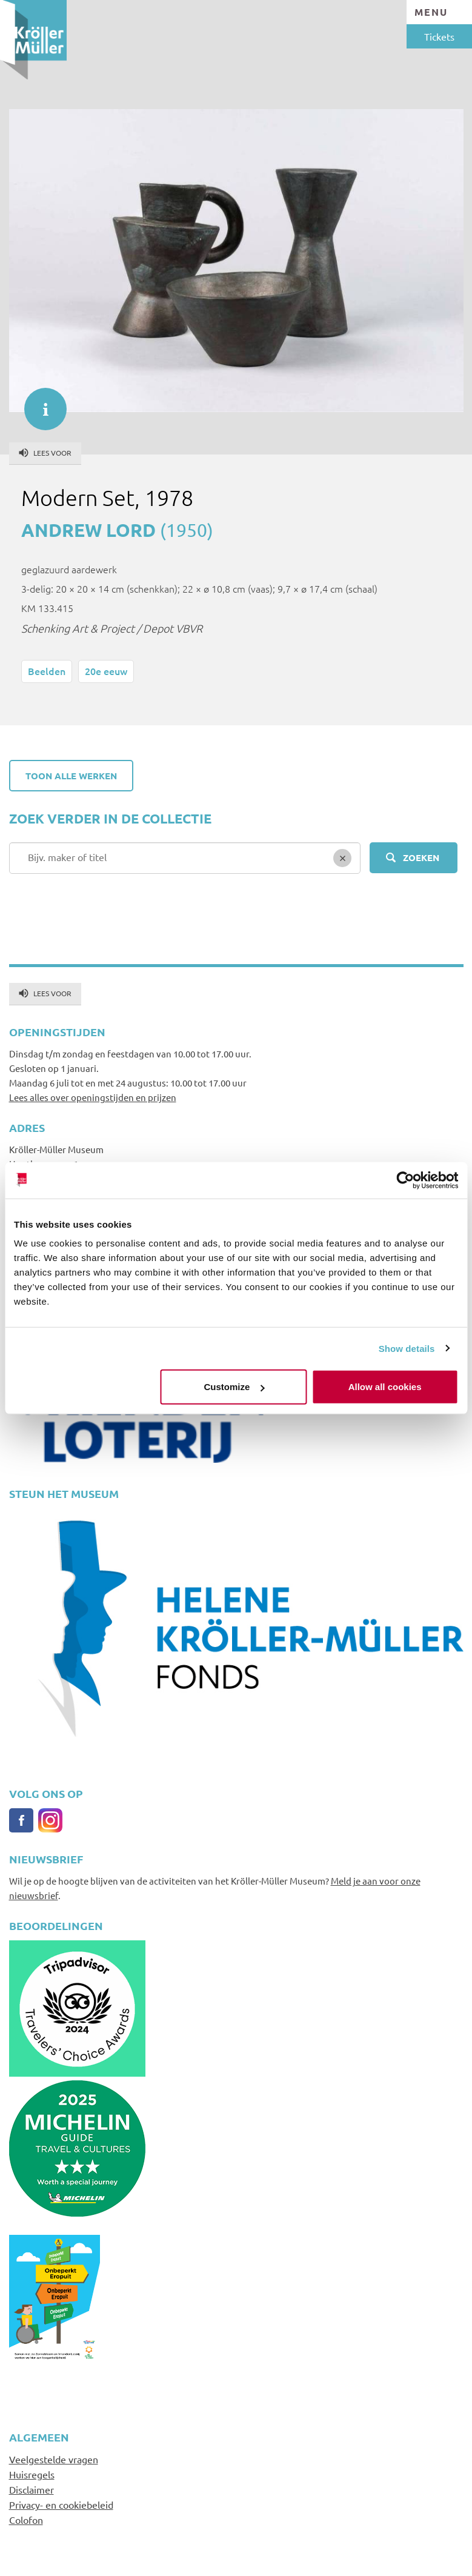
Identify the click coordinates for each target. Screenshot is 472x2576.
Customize (234, 1387)
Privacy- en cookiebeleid (61, 2504)
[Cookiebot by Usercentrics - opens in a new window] (405, 1180)
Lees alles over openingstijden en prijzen (92, 1097)
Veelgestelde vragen (53, 2459)
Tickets (439, 36)
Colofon (26, 2520)
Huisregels (32, 2474)
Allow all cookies (385, 1387)
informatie (39, 403)
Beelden (46, 670)
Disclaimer (31, 2489)
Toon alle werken (71, 776)
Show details (407, 1348)
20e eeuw (106, 670)
